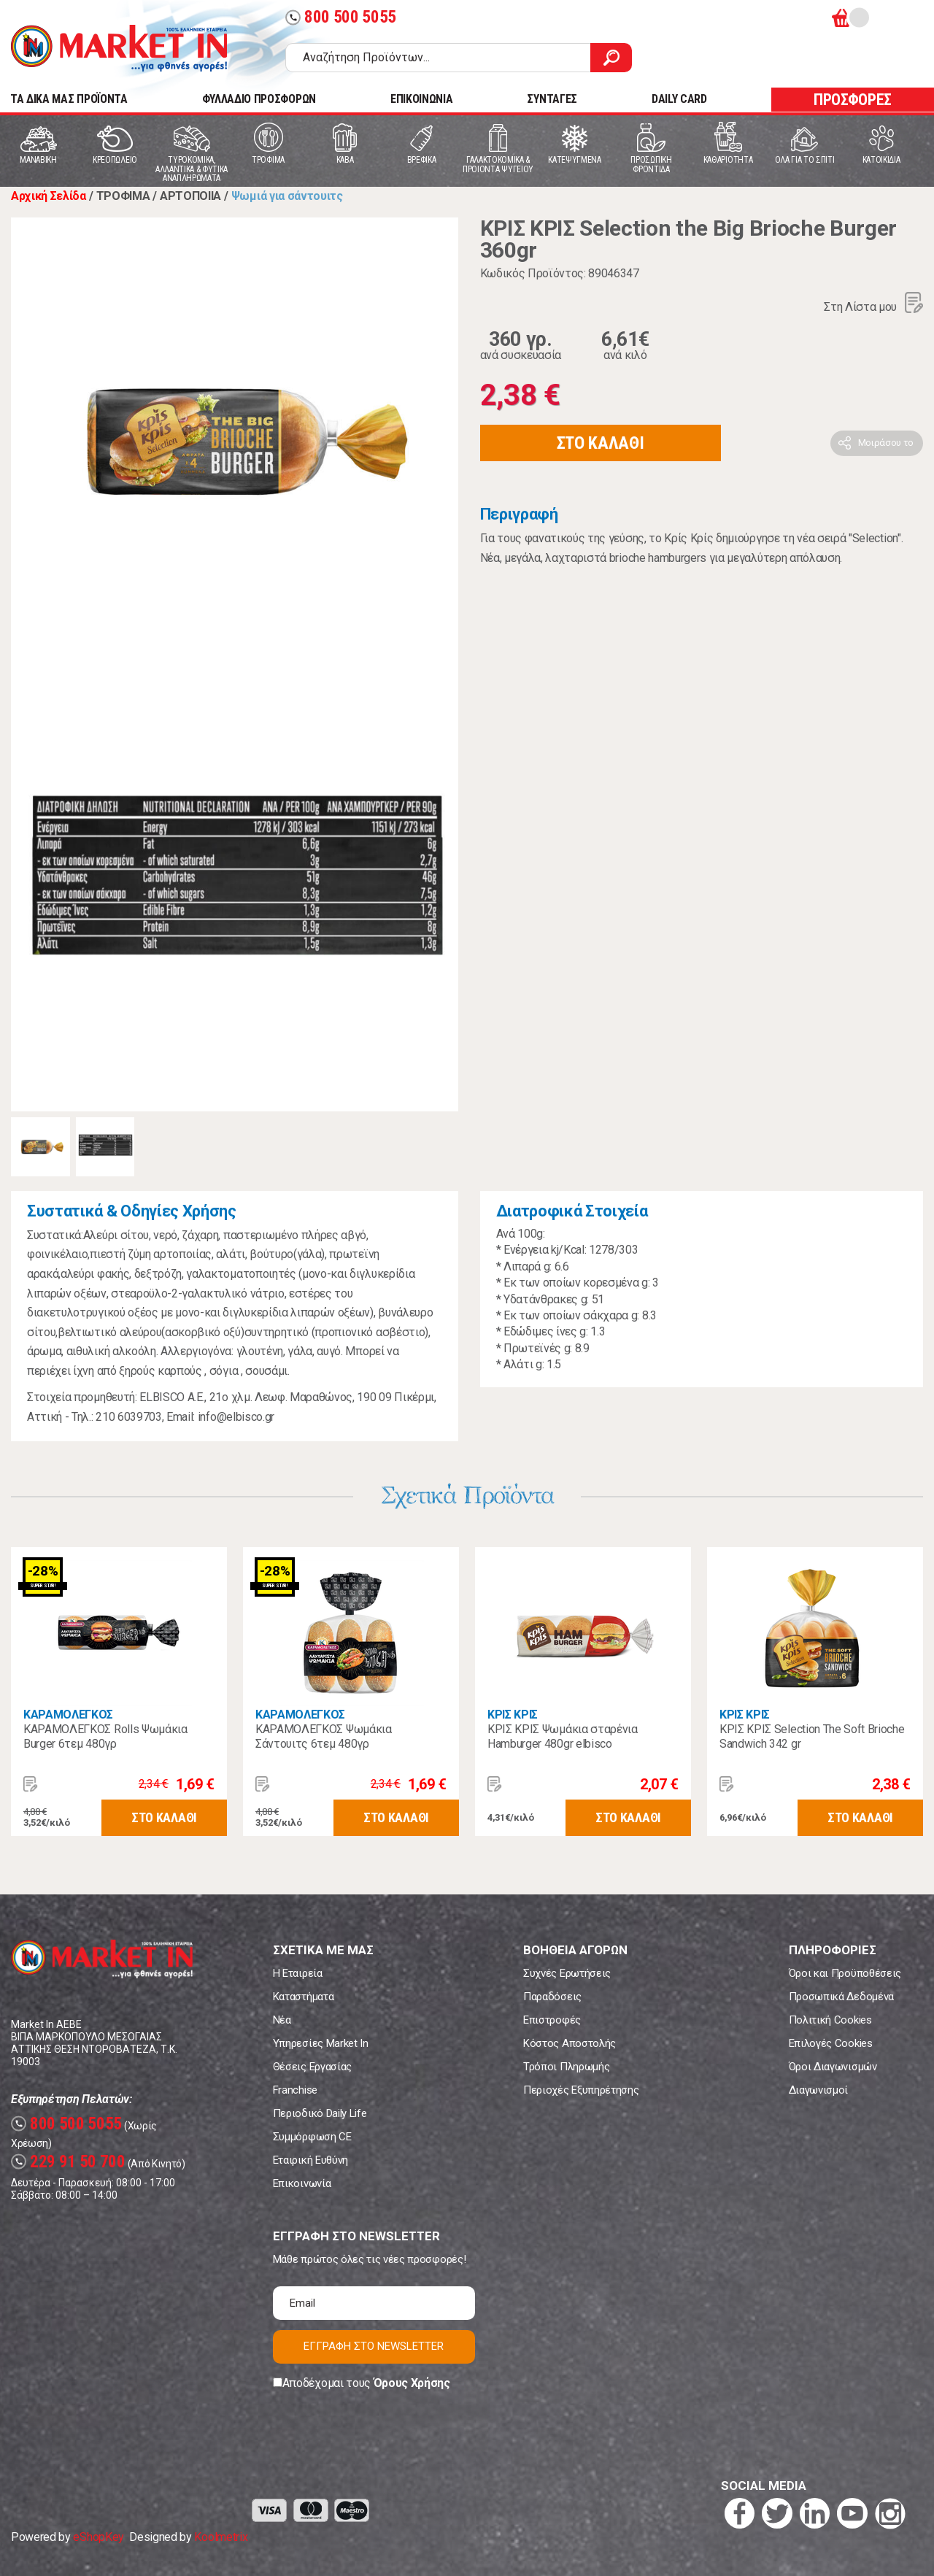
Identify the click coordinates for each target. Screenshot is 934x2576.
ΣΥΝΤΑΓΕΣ (551, 99)
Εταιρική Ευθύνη (310, 2160)
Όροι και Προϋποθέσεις (845, 1973)
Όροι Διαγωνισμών (833, 2066)
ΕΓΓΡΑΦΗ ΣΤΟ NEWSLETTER (374, 2346)
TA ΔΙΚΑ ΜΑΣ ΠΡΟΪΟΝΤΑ (69, 99)
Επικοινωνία (302, 2183)
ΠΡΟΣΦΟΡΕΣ (853, 99)
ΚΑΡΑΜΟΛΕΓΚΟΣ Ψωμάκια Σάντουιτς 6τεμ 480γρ (323, 1736)
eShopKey (98, 2537)
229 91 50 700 (68, 2162)
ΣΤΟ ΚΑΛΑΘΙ (600, 443)
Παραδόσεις (552, 1996)
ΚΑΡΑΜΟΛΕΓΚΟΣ (68, 1714)
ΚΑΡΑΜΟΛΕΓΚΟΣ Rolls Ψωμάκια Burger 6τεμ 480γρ (105, 1736)
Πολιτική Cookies (830, 2020)
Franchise (295, 2090)
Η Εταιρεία (298, 1973)
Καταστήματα (303, 1996)
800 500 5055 (340, 17)
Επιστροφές (552, 2020)
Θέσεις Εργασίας (312, 2066)
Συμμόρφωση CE (312, 2136)
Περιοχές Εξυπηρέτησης (580, 2090)
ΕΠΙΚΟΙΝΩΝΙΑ (421, 99)
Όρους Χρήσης (412, 2383)
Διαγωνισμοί (818, 2090)
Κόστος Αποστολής (569, 2043)
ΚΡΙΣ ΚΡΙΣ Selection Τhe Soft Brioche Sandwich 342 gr (811, 1736)
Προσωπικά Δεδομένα (841, 1996)
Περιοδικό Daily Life (320, 2113)
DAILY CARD (679, 99)
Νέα (282, 2020)
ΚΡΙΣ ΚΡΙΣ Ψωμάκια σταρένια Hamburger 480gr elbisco (562, 1736)
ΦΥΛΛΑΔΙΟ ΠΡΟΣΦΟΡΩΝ (259, 99)
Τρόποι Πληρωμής (566, 2066)
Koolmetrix (220, 2537)
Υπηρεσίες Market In (320, 2043)
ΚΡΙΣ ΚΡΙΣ (512, 1714)
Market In (119, 48)
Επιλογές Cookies (831, 2043)
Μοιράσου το (886, 442)
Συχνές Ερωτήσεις (567, 1973)
